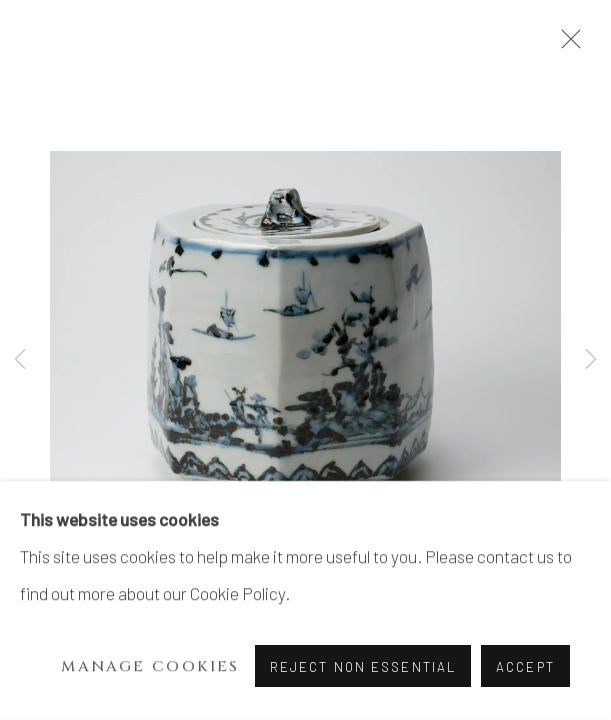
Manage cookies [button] (150, 666)
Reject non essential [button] (363, 667)
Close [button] (566, 45)
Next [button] (591, 360)
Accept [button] (525, 667)
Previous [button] (20, 360)
